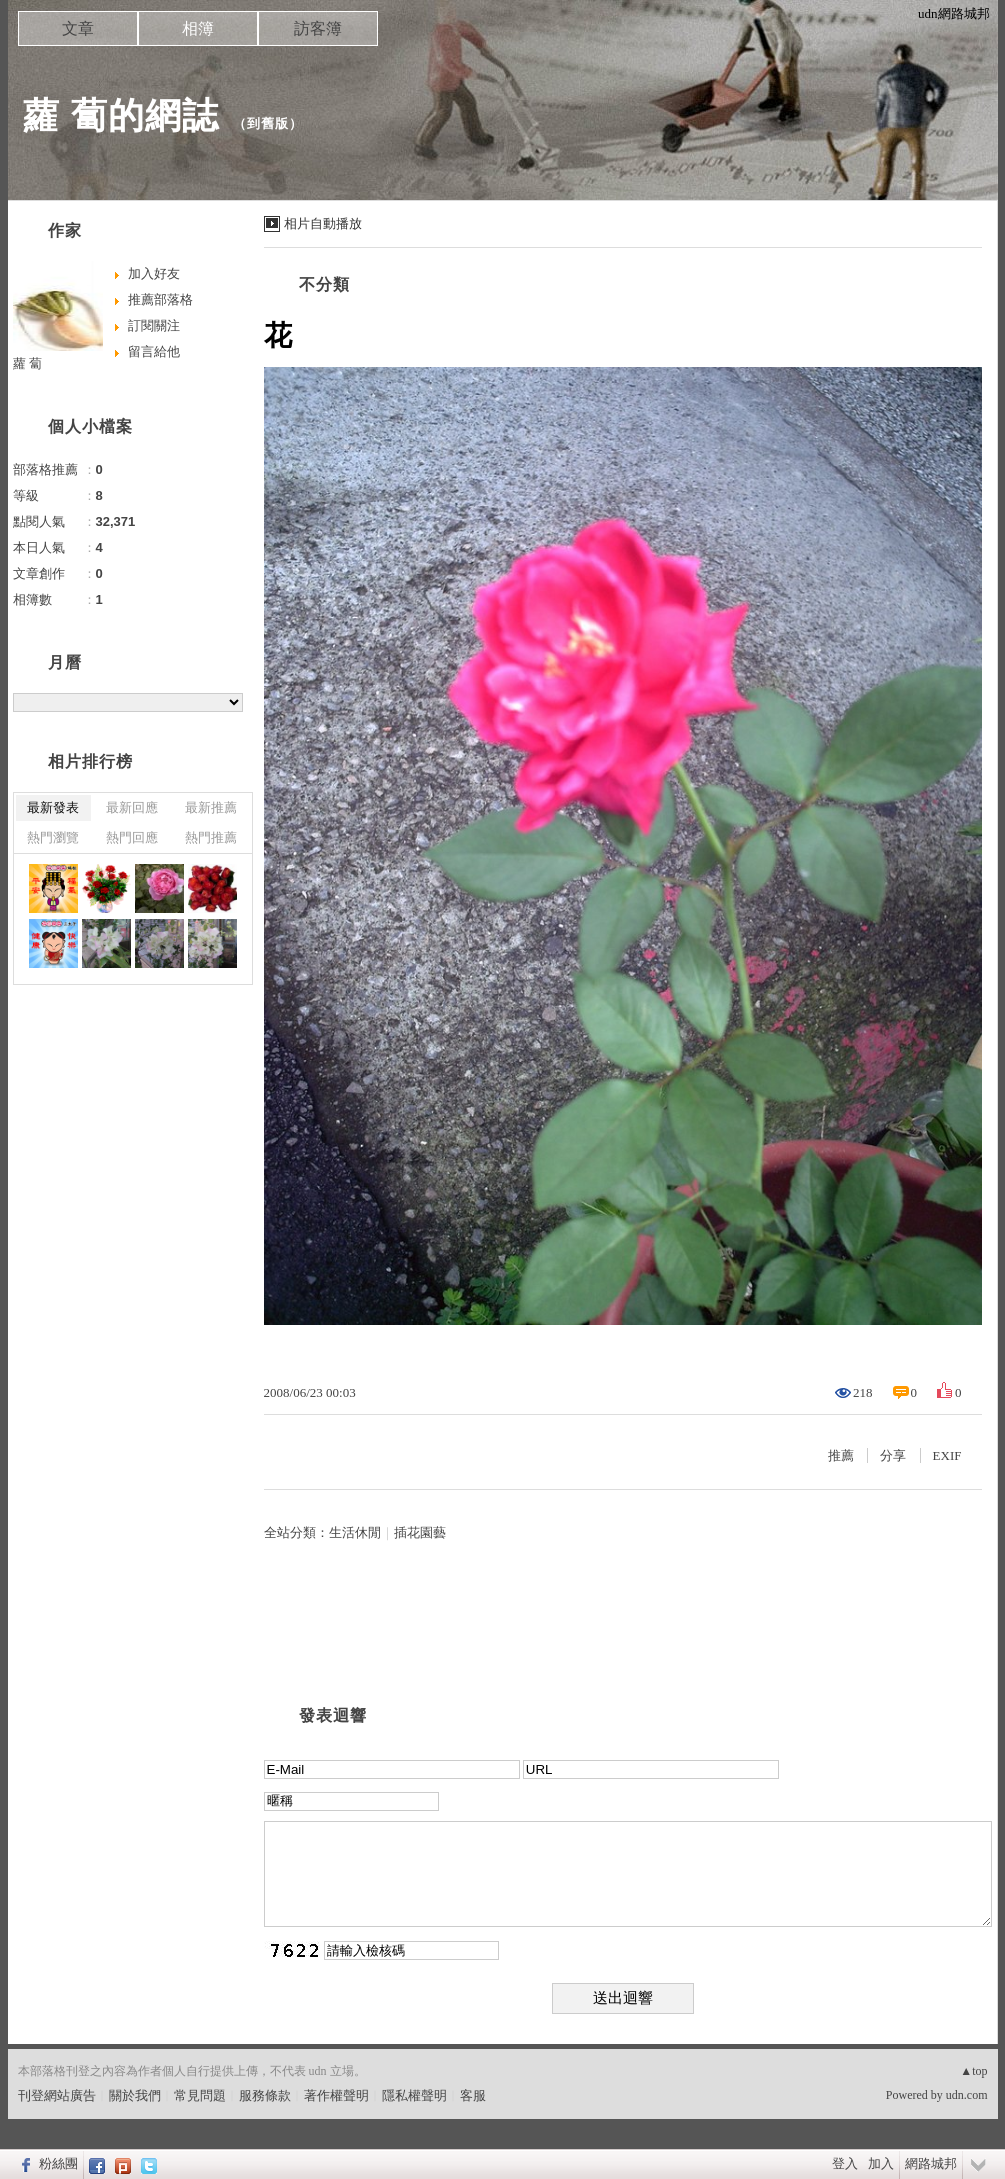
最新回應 (132, 807)
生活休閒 (355, 1532)
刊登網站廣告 (57, 2095)
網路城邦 (931, 2163)
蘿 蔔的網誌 (121, 115)
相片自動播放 (323, 223)
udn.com (967, 2095)
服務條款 (265, 2095)
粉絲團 (58, 2163)
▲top (973, 2071)
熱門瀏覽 (53, 837)
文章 (78, 28)
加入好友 (154, 273)
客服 (473, 2095)
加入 (881, 2163)
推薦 (841, 1455)
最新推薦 (211, 807)
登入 (845, 2163)
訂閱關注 (154, 325)
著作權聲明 (336, 2095)
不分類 (324, 284)
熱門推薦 (211, 837)
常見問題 (200, 2095)
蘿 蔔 (28, 363)
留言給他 (154, 351)
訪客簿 (318, 28)
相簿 (198, 28)
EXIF (947, 1455)
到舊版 (268, 123)
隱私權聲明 (414, 2095)
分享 (893, 1455)
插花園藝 (420, 1532)
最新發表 (53, 807)
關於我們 (135, 2095)
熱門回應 (132, 837)
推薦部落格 (160, 299)
